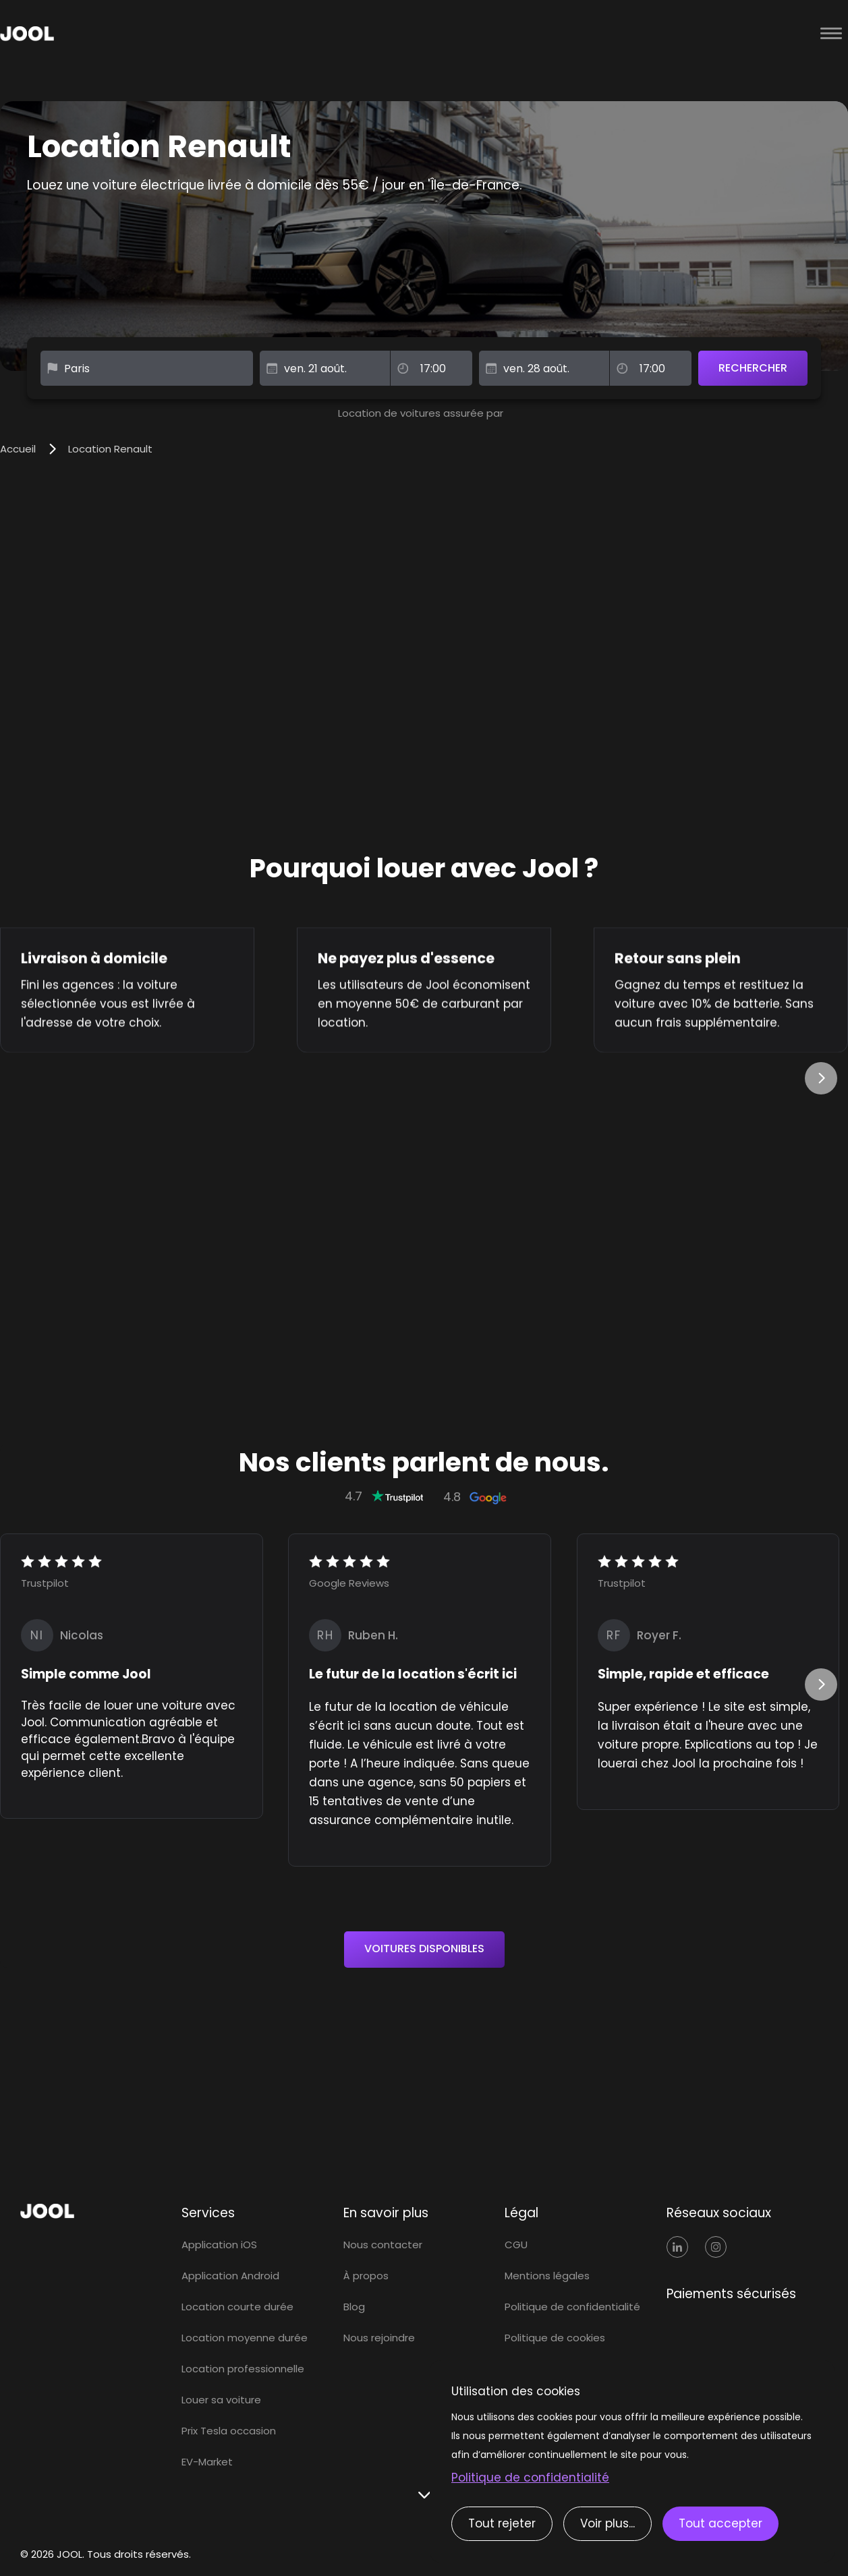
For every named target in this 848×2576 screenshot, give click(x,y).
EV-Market (207, 2462)
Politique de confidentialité (572, 2307)
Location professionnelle (242, 2369)
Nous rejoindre (379, 2338)
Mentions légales (547, 2275)
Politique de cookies (555, 2338)
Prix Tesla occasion (228, 2431)
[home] (393, 33)
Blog (354, 2307)
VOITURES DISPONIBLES (424, 1948)
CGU (516, 2244)
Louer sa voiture (221, 2400)
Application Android (230, 2275)
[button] (831, 34)
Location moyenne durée (244, 2338)
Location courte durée (237, 2307)
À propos (366, 2275)
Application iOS (219, 2244)
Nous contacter (382, 2244)
